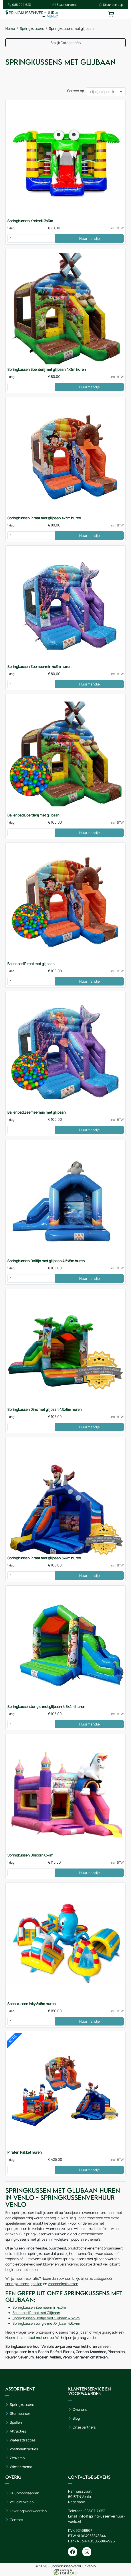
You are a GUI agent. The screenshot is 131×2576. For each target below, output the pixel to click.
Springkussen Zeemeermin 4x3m (39, 2307)
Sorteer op (75, 91)
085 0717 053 (94, 2511)
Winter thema (21, 2467)
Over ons (80, 2409)
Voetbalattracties (24, 2449)
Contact (16, 2520)
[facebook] (72, 2552)
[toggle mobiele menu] (122, 14)
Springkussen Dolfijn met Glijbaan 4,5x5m (46, 2318)
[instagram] (86, 2552)
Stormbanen (20, 2413)
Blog (76, 2418)
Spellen (16, 2422)
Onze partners (84, 2427)
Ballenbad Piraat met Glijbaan (36, 2313)
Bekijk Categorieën (65, 42)
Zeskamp (17, 2458)
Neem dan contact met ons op (29, 2338)
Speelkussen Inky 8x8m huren (31, 2004)
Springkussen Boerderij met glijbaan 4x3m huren (46, 369)
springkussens (17, 2284)
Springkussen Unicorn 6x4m (30, 1855)
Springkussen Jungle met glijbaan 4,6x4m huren (46, 1706)
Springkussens (32, 28)
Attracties (18, 2431)
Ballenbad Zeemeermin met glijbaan (36, 1112)
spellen (36, 2284)
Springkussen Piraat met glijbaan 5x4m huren (44, 1558)
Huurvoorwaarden (24, 2493)
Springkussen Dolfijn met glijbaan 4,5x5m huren (46, 1261)
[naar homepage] (32, 14)
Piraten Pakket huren (24, 2152)
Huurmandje (89, 238)
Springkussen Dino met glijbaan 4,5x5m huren (44, 1409)
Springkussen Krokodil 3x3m (30, 221)
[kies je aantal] (31, 238)
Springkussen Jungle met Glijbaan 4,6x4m (46, 2323)
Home (10, 28)
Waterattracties (23, 2440)
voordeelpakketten (63, 2284)
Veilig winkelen (22, 2502)
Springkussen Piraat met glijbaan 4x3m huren (44, 518)
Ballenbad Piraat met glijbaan (31, 963)
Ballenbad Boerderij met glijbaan (33, 815)
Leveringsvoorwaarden (28, 2511)
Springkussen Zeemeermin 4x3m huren (39, 666)
